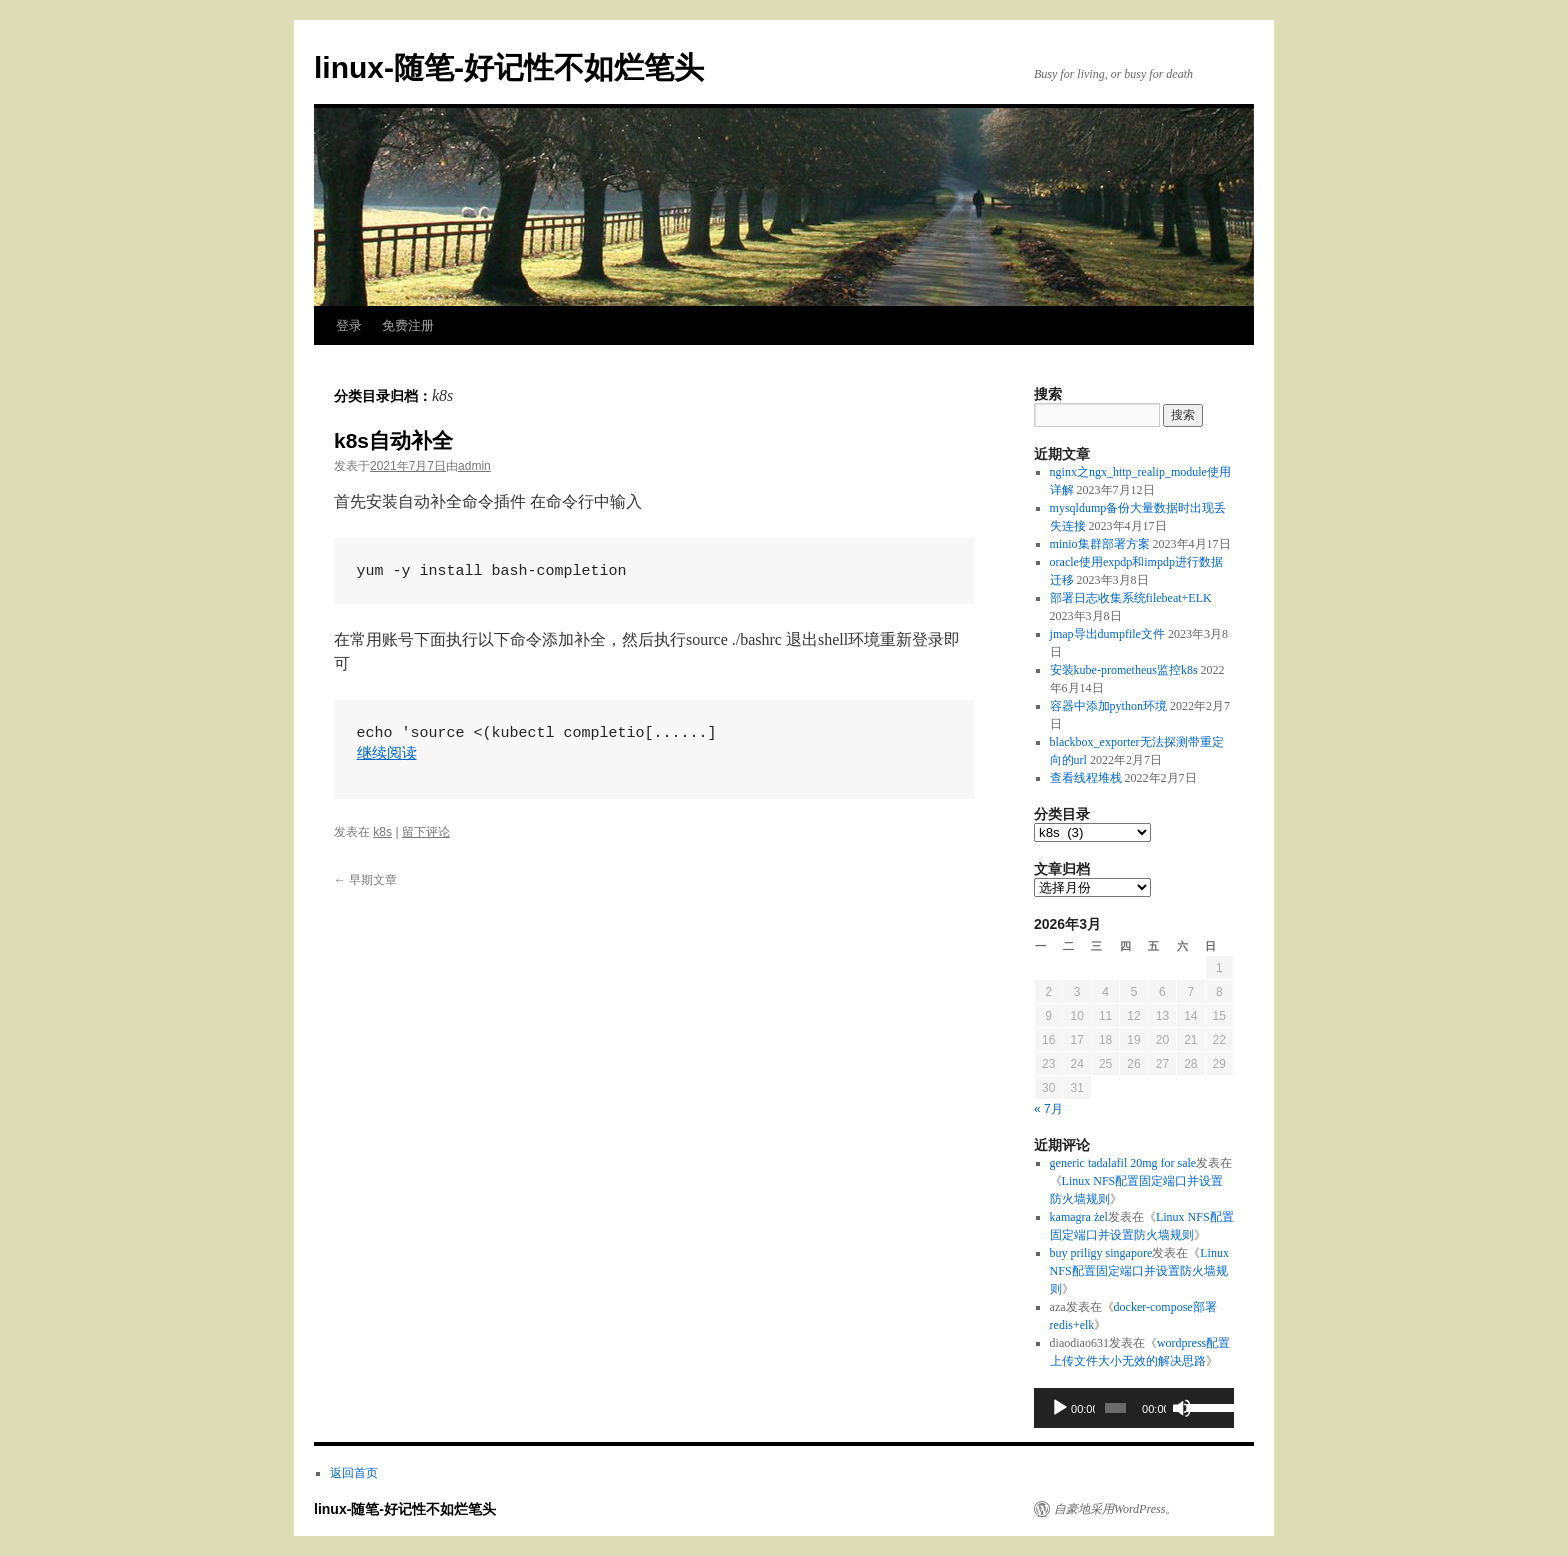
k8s (382, 832)
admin (474, 466)
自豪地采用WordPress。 (1115, 1509)
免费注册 (408, 325)
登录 (349, 325)
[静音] (1182, 1408)
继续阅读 (387, 754)
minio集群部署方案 (1100, 544)
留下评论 (426, 832)
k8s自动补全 (393, 440)
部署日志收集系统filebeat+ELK (1131, 598)
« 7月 (1048, 1109)
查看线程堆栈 (1086, 778)
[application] (1134, 1408)
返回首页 (354, 1473)
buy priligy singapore (1101, 1253)
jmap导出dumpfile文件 (1107, 634)
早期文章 (365, 880)
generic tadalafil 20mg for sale (1123, 1163)
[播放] (1060, 1408)
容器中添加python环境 (1108, 706)
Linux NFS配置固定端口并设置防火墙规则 (1139, 1271)
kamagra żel (1079, 1217)
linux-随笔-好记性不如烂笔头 (509, 67)
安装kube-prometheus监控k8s (1124, 670)
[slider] (1115, 1408)
